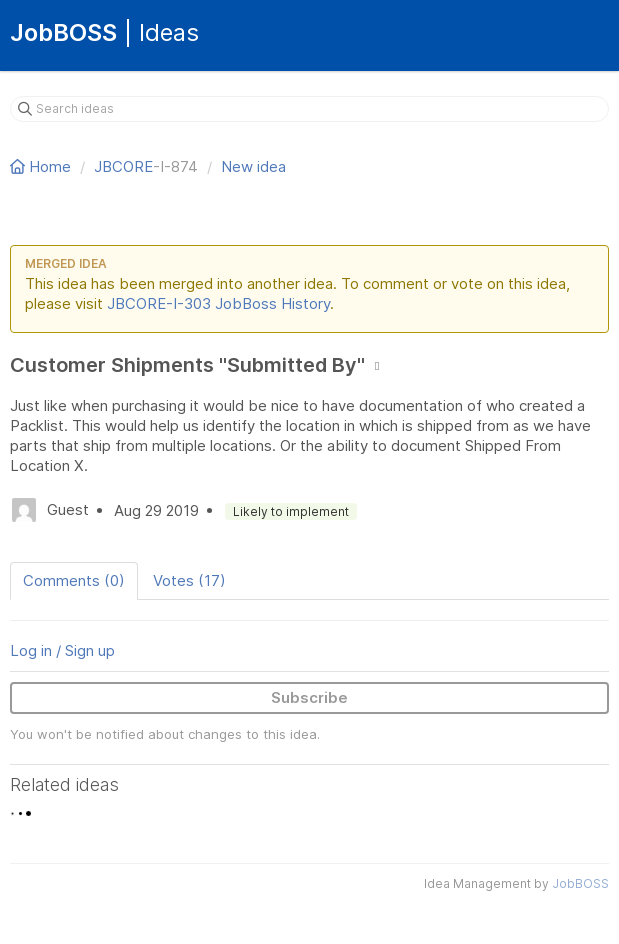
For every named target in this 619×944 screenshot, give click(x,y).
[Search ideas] (309, 109)
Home (42, 166)
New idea (253, 166)
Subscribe (309, 697)
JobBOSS (580, 883)
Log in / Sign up (62, 650)
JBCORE (123, 166)
